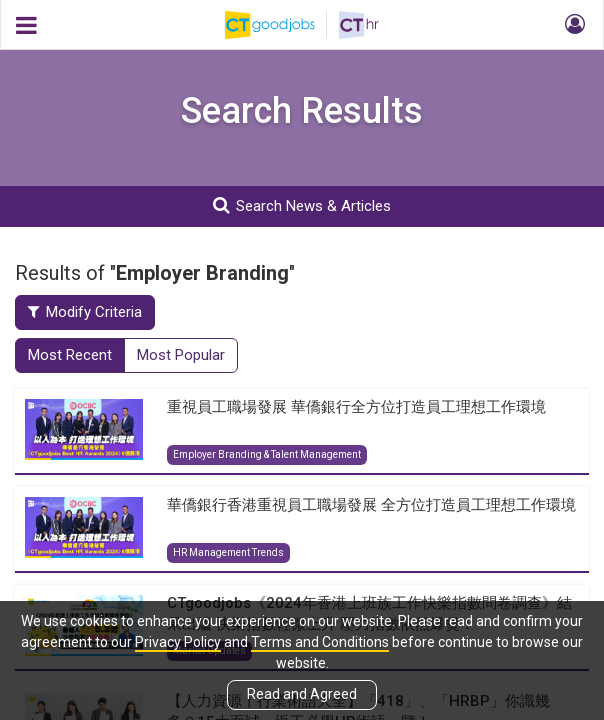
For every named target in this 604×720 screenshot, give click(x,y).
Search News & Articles (302, 205)
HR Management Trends (228, 552)
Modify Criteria (85, 312)
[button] (572, 25)
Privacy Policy (178, 642)
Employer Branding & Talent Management (267, 454)
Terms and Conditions (320, 642)
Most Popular (181, 355)
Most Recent (70, 355)
